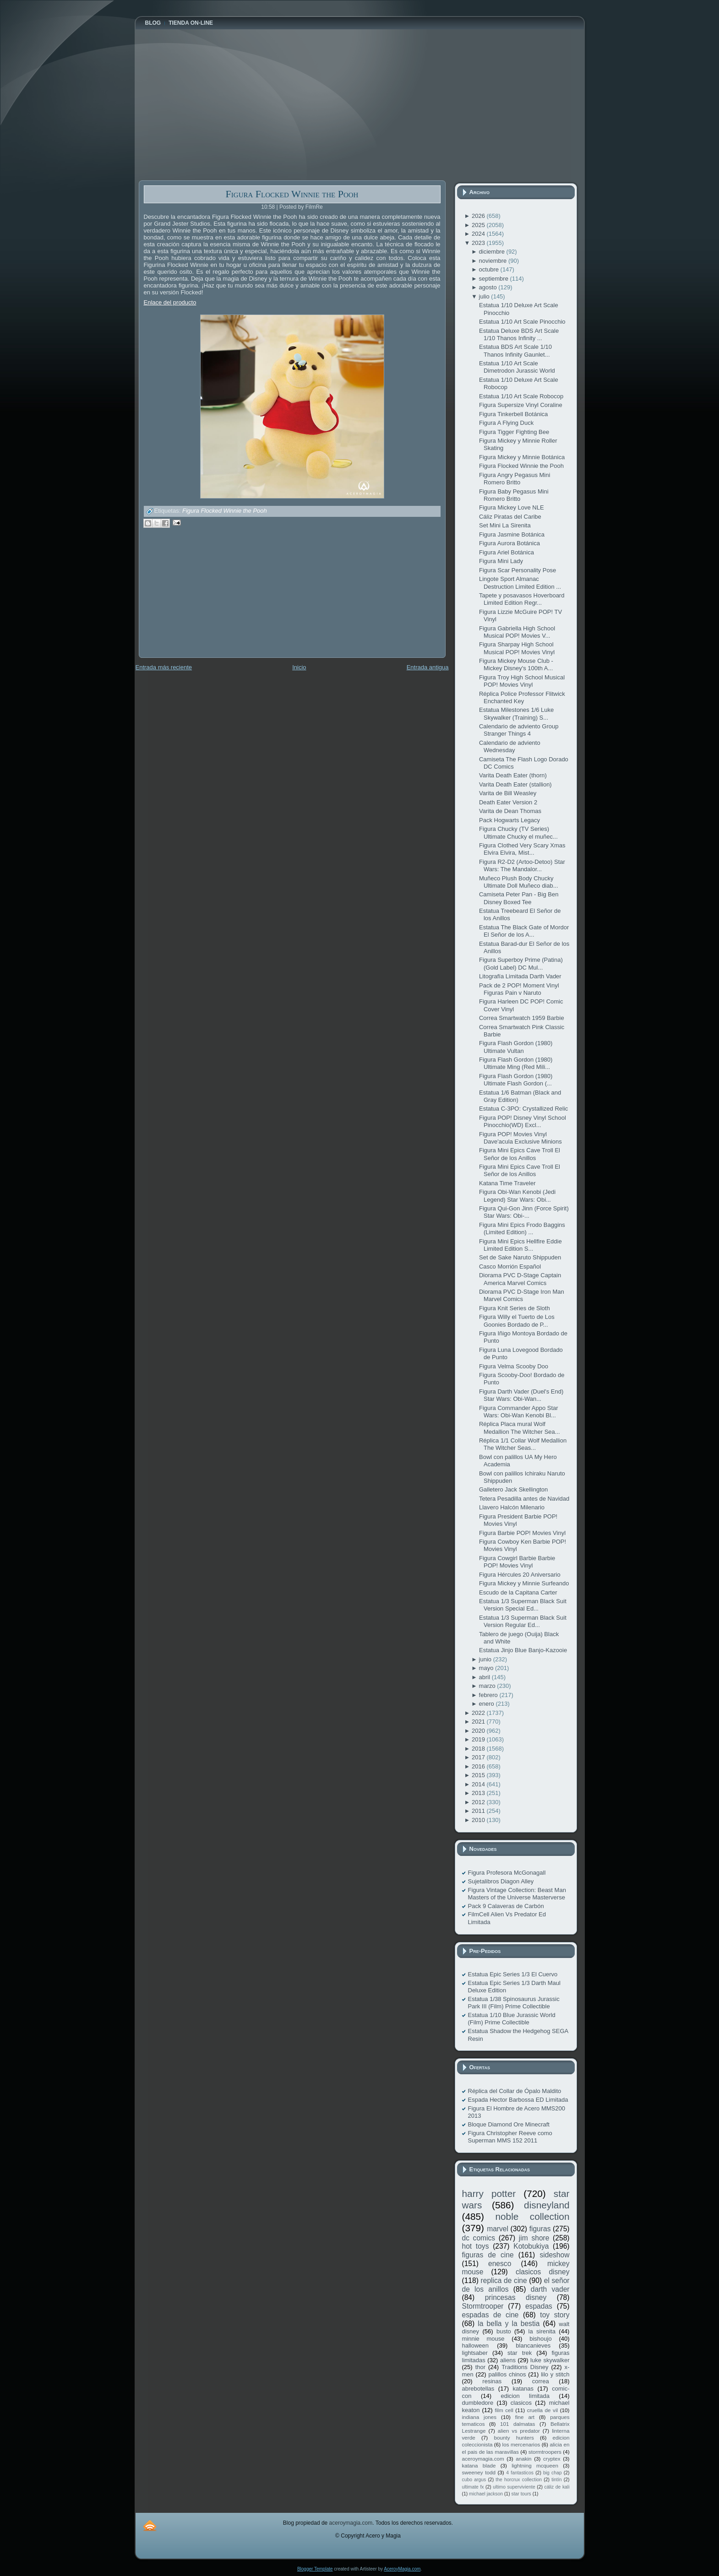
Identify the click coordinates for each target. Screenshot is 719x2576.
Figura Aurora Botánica (509, 543)
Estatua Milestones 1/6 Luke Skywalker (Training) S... (516, 713)
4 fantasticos (520, 2472)
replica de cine (504, 2280)
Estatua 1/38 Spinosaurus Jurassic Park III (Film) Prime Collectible (514, 2003)
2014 (479, 1784)
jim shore (534, 2238)
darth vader (550, 2289)
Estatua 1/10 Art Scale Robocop (521, 396)
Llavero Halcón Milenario (512, 1507)
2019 (479, 1739)
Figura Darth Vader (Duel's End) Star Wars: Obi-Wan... (521, 1395)
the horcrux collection (519, 2479)
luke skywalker (549, 2360)
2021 (479, 1721)
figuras (540, 2229)
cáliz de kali (557, 2486)
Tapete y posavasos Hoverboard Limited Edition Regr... (521, 599)
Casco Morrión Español (510, 1266)
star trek (519, 2352)
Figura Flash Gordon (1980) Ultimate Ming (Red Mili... (515, 1063)
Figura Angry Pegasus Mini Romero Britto (514, 479)
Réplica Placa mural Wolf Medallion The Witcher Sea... (519, 1428)
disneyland (546, 2205)
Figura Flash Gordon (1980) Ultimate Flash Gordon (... (515, 1080)
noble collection (532, 2216)
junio (486, 1659)
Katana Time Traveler (507, 1183)
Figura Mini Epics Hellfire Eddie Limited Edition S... (520, 1245)
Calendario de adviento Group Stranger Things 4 (518, 730)
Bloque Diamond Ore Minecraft (509, 2124)
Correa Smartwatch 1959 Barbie (521, 1017)
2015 (479, 1775)
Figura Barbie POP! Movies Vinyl (522, 1532)
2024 (479, 233)
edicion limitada (525, 2395)
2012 (479, 1802)
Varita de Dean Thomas (510, 811)
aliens (508, 2360)
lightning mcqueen (535, 2465)
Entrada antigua (428, 667)
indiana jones (479, 2417)
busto (503, 2331)
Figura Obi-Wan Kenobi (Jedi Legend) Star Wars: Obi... (517, 1195)
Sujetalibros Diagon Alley (501, 1881)
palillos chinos (507, 2374)
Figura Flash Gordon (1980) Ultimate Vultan (515, 1047)
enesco (499, 2263)
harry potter (489, 2193)
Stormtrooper (483, 2306)
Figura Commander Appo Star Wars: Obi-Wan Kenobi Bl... (518, 1412)
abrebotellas (478, 2388)
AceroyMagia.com (402, 2568)
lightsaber (475, 2352)
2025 (479, 225)
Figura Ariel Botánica (506, 552)
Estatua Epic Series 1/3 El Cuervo (513, 1974)
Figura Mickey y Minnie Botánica (522, 457)
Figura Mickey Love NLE (511, 507)
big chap (552, 2472)
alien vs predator (519, 2431)
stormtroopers (544, 2452)
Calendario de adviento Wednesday (509, 746)
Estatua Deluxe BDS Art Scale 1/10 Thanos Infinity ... (519, 334)
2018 (479, 1748)
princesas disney (515, 2297)
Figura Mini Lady (501, 561)
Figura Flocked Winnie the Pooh (292, 194)
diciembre (493, 251)
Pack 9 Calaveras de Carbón (506, 1906)
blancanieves (533, 2345)
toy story (554, 2315)
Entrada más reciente (164, 667)
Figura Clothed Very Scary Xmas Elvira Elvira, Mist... (522, 849)
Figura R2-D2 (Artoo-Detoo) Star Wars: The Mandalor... (522, 865)
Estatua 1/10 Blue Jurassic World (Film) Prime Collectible (512, 2019)
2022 (479, 1712)
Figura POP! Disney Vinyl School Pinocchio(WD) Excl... (522, 1121)
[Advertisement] (207, 599)
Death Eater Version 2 (508, 802)
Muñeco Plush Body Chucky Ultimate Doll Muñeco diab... (518, 882)
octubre (490, 269)
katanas (523, 2388)
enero (487, 1703)
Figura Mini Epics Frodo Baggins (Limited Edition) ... (522, 1228)
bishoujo (540, 2338)
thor (480, 2367)
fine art (524, 2417)
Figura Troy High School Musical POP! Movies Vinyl (522, 681)
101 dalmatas (517, 2424)
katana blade (479, 2465)
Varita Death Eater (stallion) (515, 784)
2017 (479, 1757)
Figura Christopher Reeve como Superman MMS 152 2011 (510, 2137)
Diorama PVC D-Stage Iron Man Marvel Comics (521, 1295)
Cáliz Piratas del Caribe (510, 516)
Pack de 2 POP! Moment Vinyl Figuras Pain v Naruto (519, 989)
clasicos (521, 2402)
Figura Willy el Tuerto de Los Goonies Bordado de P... (517, 1320)
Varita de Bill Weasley (507, 793)
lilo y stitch (555, 2374)
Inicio (299, 667)
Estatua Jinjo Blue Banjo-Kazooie (523, 1650)
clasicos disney (543, 2272)
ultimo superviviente (514, 2486)
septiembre (494, 278)
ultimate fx (473, 2486)
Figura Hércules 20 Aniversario (520, 1574)
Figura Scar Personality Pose (517, 570)
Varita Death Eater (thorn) (513, 775)
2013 (479, 1793)
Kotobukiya (531, 2246)
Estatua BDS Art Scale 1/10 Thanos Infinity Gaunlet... (515, 350)
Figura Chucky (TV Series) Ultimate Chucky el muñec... (518, 832)
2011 (479, 1810)
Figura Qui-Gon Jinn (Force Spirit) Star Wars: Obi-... (524, 1212)
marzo (488, 1685)
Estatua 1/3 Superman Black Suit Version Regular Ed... (522, 1621)
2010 (479, 1820)
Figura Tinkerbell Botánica (513, 414)
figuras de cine (488, 2255)
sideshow (554, 2255)
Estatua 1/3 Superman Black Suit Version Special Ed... (522, 1605)
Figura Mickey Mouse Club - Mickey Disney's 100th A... (516, 664)
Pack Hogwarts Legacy (509, 820)
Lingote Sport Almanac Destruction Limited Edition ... (520, 582)
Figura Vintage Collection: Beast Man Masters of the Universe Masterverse (517, 1894)
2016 (479, 1766)
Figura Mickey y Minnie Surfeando (524, 1583)
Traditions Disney (524, 2367)
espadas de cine (490, 2315)
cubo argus (474, 2479)
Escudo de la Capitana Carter (518, 1592)
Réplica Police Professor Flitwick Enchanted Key (522, 697)
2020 (479, 1730)
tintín (556, 2479)
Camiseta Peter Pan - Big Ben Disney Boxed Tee (518, 898)
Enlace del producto (170, 302)
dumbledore (478, 2402)
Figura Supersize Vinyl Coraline (520, 404)
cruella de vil (542, 2410)
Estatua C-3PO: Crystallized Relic (523, 1108)
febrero (489, 1695)
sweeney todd (479, 2472)
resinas (491, 2381)
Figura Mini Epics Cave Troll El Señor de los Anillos (519, 1154)
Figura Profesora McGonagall (507, 1872)
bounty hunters (514, 2437)
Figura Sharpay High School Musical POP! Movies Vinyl (517, 648)
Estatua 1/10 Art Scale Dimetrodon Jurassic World (517, 367)
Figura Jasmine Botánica (512, 534)
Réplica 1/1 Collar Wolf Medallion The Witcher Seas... (522, 1444)
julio (485, 296)
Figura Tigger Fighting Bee (514, 431)
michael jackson (486, 2493)
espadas (538, 2306)
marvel (497, 2229)
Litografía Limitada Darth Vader (520, 976)
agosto (489, 287)
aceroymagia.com (483, 2459)
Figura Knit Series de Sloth (514, 1308)
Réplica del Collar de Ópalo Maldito (514, 2091)
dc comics (479, 2238)
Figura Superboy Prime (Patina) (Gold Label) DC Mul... (521, 963)
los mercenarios (521, 2444)
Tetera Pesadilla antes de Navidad (524, 1498)
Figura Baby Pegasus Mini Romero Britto (514, 495)
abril (485, 1677)
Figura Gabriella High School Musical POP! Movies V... (517, 632)
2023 (479, 242)
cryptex (552, 2459)
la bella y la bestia (508, 2323)
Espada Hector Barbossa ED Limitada (518, 2099)
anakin (523, 2459)
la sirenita (542, 2331)
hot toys (475, 2246)
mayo (487, 1668)
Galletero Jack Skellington (513, 1489)
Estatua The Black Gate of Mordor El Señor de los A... (524, 931)
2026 (479, 215)
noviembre (493, 260)
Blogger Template (315, 2568)
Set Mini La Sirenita (505, 525)
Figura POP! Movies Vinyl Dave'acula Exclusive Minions (520, 1138)
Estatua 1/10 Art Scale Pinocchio (522, 321)
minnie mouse (483, 2338)
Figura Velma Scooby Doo (513, 1366)
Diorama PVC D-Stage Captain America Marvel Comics (520, 1279)
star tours (521, 2493)
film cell (504, 2410)
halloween (475, 2345)
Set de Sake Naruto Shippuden (520, 1257)
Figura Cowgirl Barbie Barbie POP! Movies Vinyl (517, 1562)
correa (540, 2381)
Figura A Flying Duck (506, 422)
